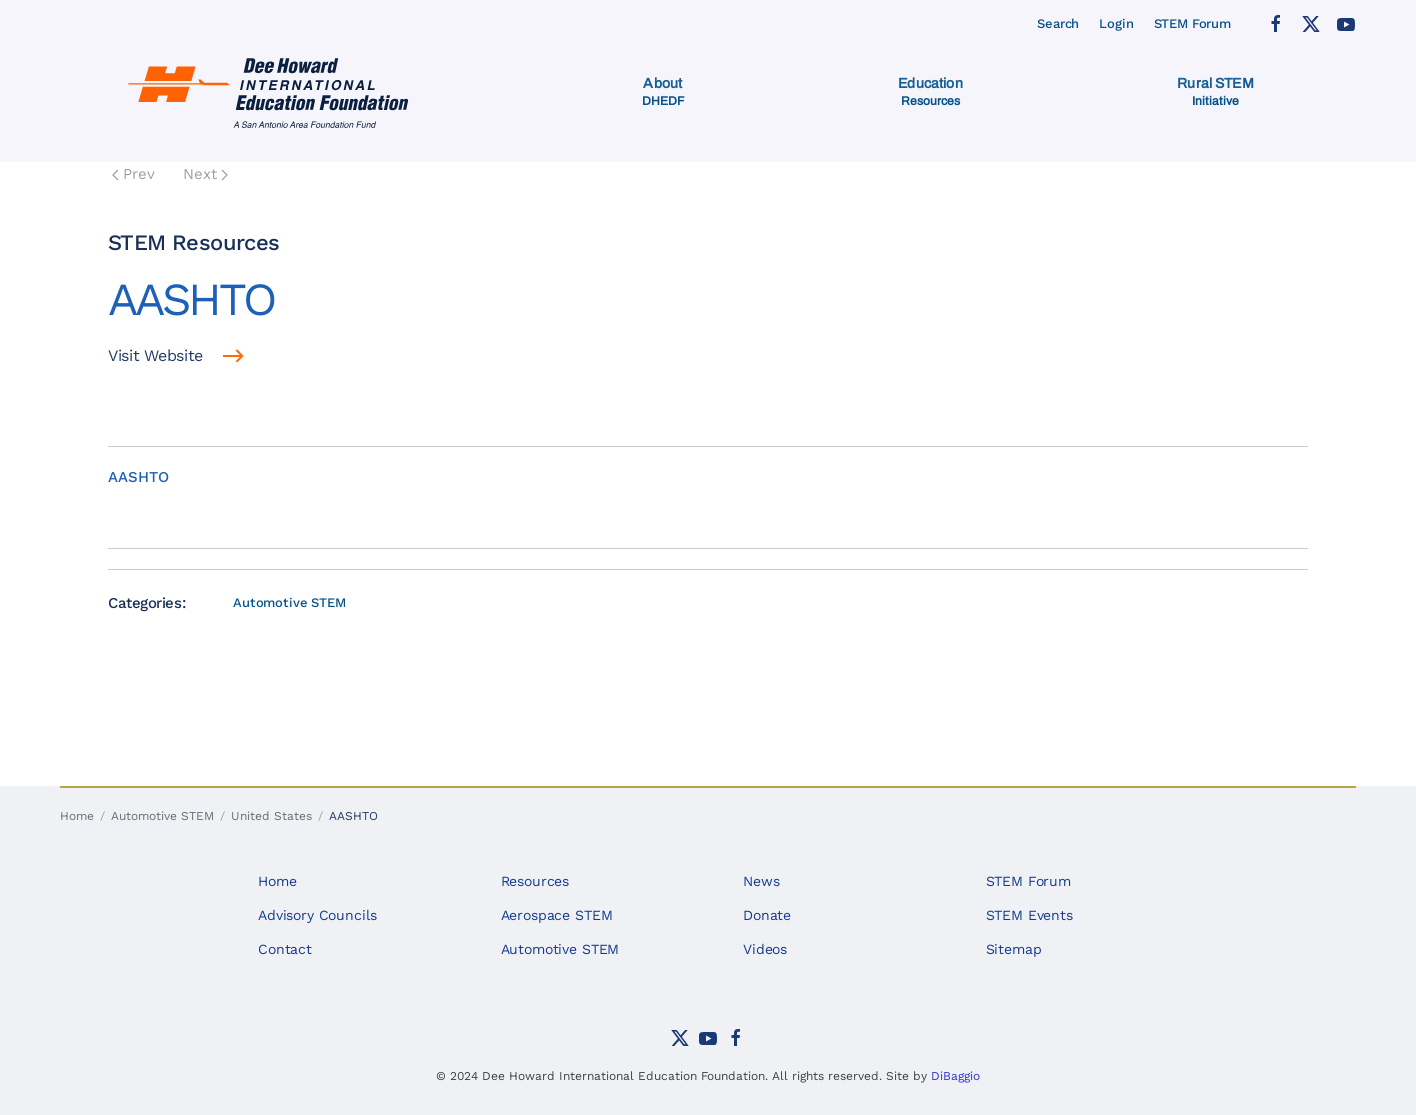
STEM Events (1029, 915)
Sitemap (1014, 949)
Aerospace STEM (557, 915)
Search (1058, 23)
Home (277, 881)
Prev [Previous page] (133, 174)
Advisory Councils (317, 915)
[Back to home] (272, 92)
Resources (535, 881)
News (761, 881)
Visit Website (155, 355)
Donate (767, 915)
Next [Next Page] (205, 174)
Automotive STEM (289, 602)
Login (1116, 23)
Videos (765, 949)
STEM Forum (1193, 23)
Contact (285, 949)
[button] (663, 92)
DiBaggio (955, 1076)
